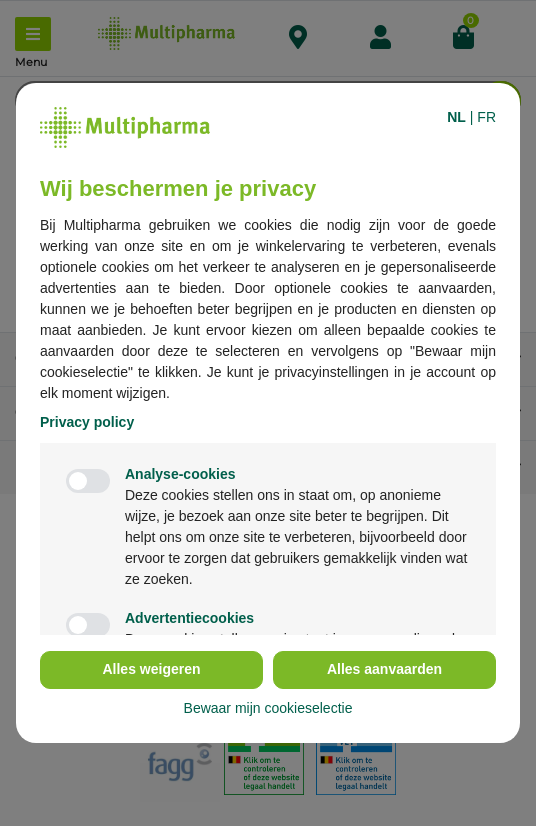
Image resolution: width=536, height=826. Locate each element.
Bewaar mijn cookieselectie (268, 708)
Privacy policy (87, 422)
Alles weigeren (151, 669)
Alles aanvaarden (384, 669)
